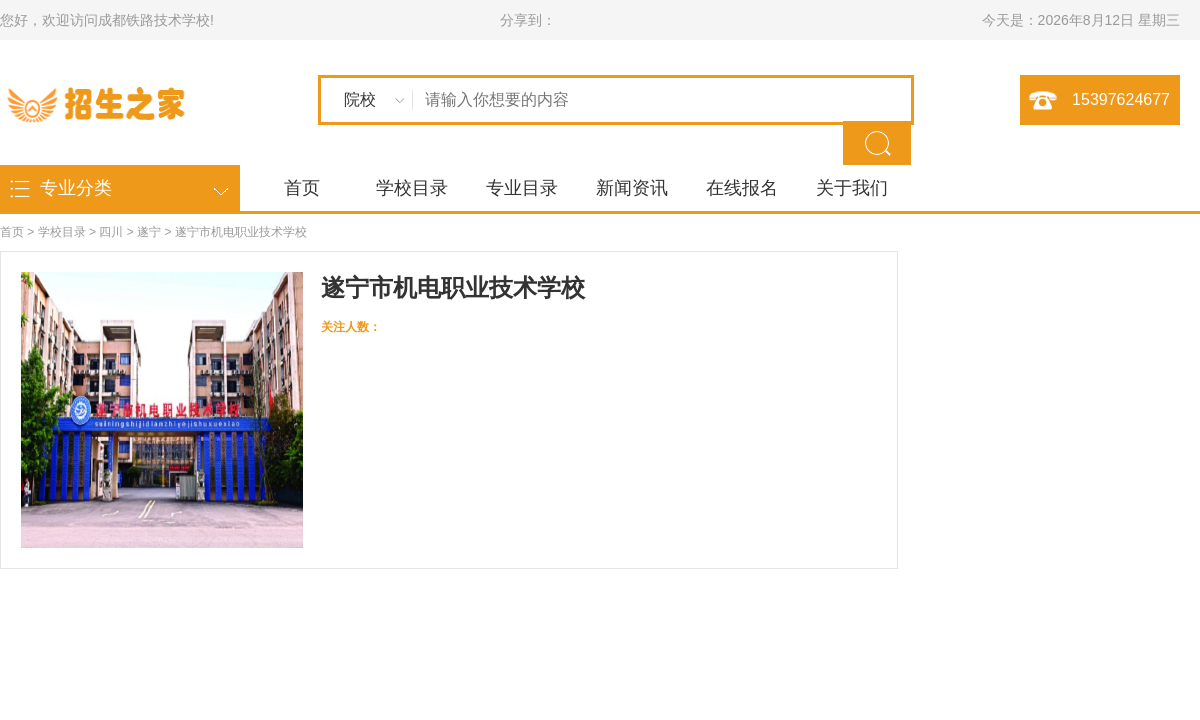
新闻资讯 (632, 188)
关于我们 (852, 188)
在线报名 (742, 188)
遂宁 (149, 232)
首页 (302, 188)
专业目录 (522, 188)
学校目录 (412, 188)
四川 (111, 232)
